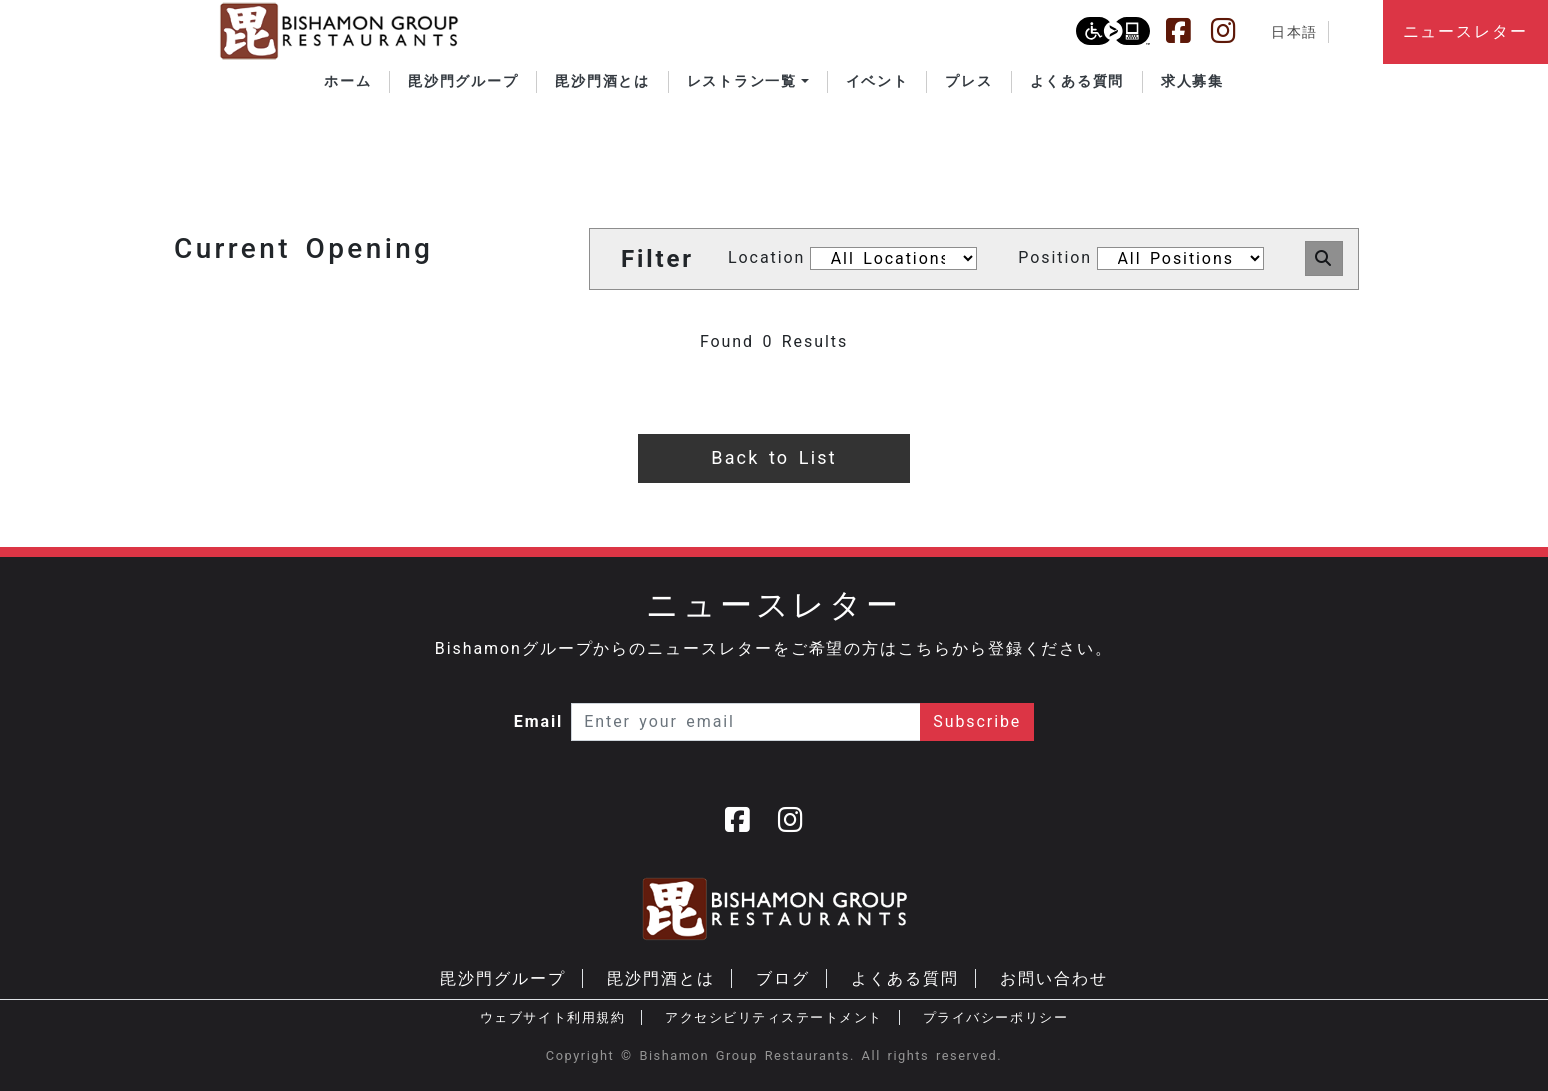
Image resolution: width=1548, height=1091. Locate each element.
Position (1055, 257)
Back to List (773, 457)
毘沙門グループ (502, 978)
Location (766, 257)
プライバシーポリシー (995, 1017)
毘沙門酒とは (661, 978)
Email (539, 721)
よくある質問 (905, 978)
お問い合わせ (1054, 978)
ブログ (783, 978)
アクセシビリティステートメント (774, 1017)
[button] (748, 82)
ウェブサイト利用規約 (552, 1017)
